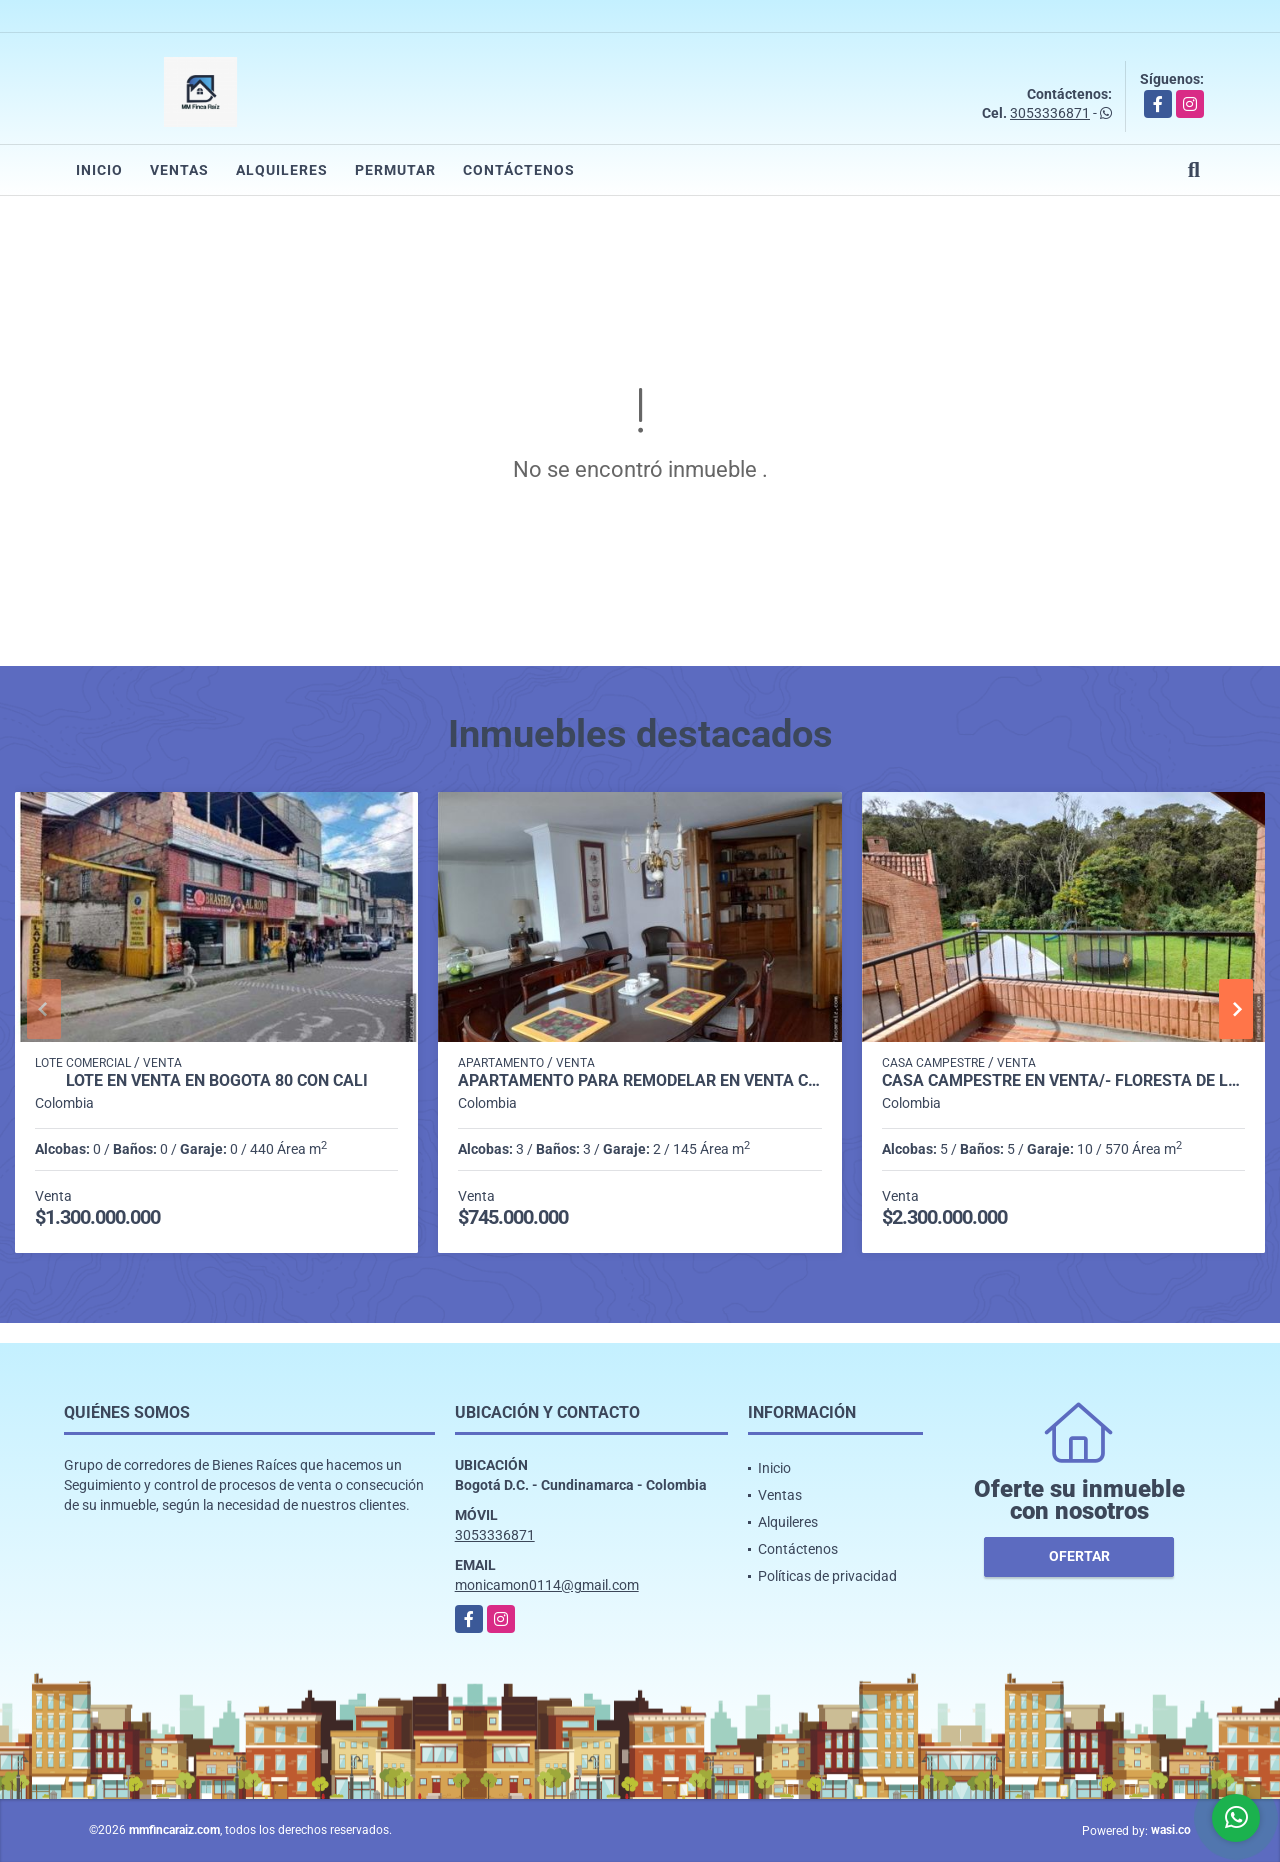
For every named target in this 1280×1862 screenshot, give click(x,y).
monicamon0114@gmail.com (547, 1585)
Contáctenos (519, 170)
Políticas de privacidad (827, 1576)
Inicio (99, 170)
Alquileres (282, 170)
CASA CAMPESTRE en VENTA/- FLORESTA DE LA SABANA (1063, 1081)
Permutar (395, 170)
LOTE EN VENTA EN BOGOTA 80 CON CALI (217, 1081)
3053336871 (1050, 113)
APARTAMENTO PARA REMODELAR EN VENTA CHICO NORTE (639, 1081)
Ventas (179, 170)
